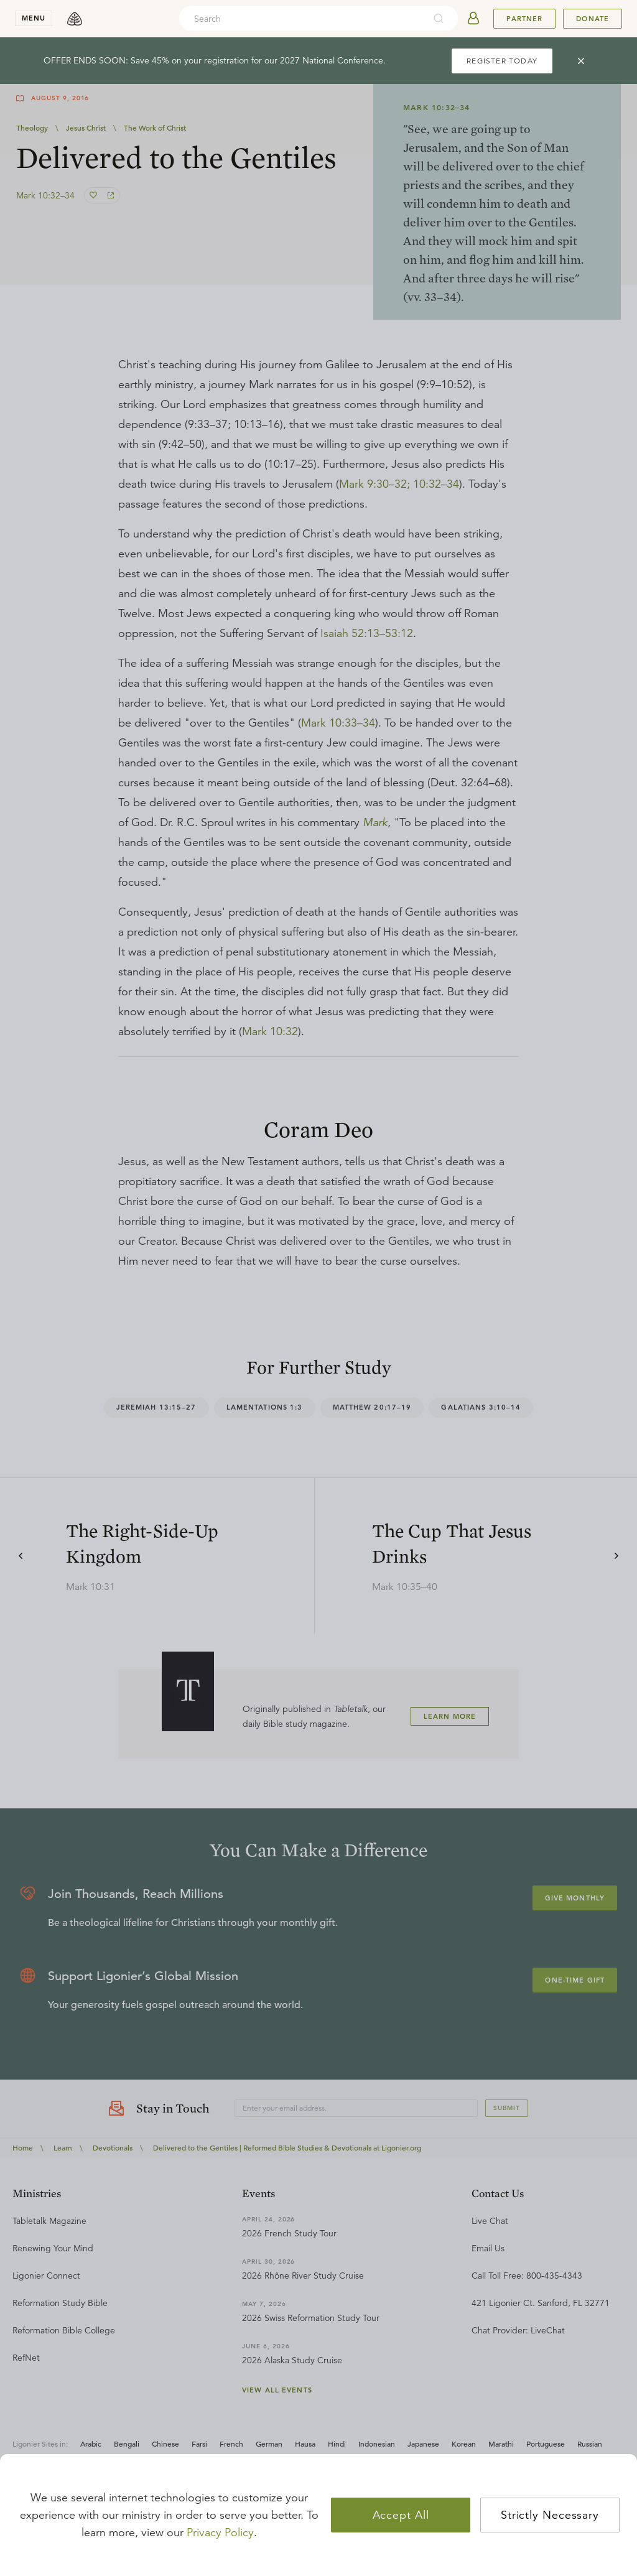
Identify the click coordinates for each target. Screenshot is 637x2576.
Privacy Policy (220, 2532)
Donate (592, 18)
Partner (524, 18)
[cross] (581, 61)
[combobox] (302, 19)
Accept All (401, 2515)
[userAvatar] (473, 18)
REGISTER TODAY (502, 60)
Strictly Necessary (550, 2515)
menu (33, 18)
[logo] (74, 18)
